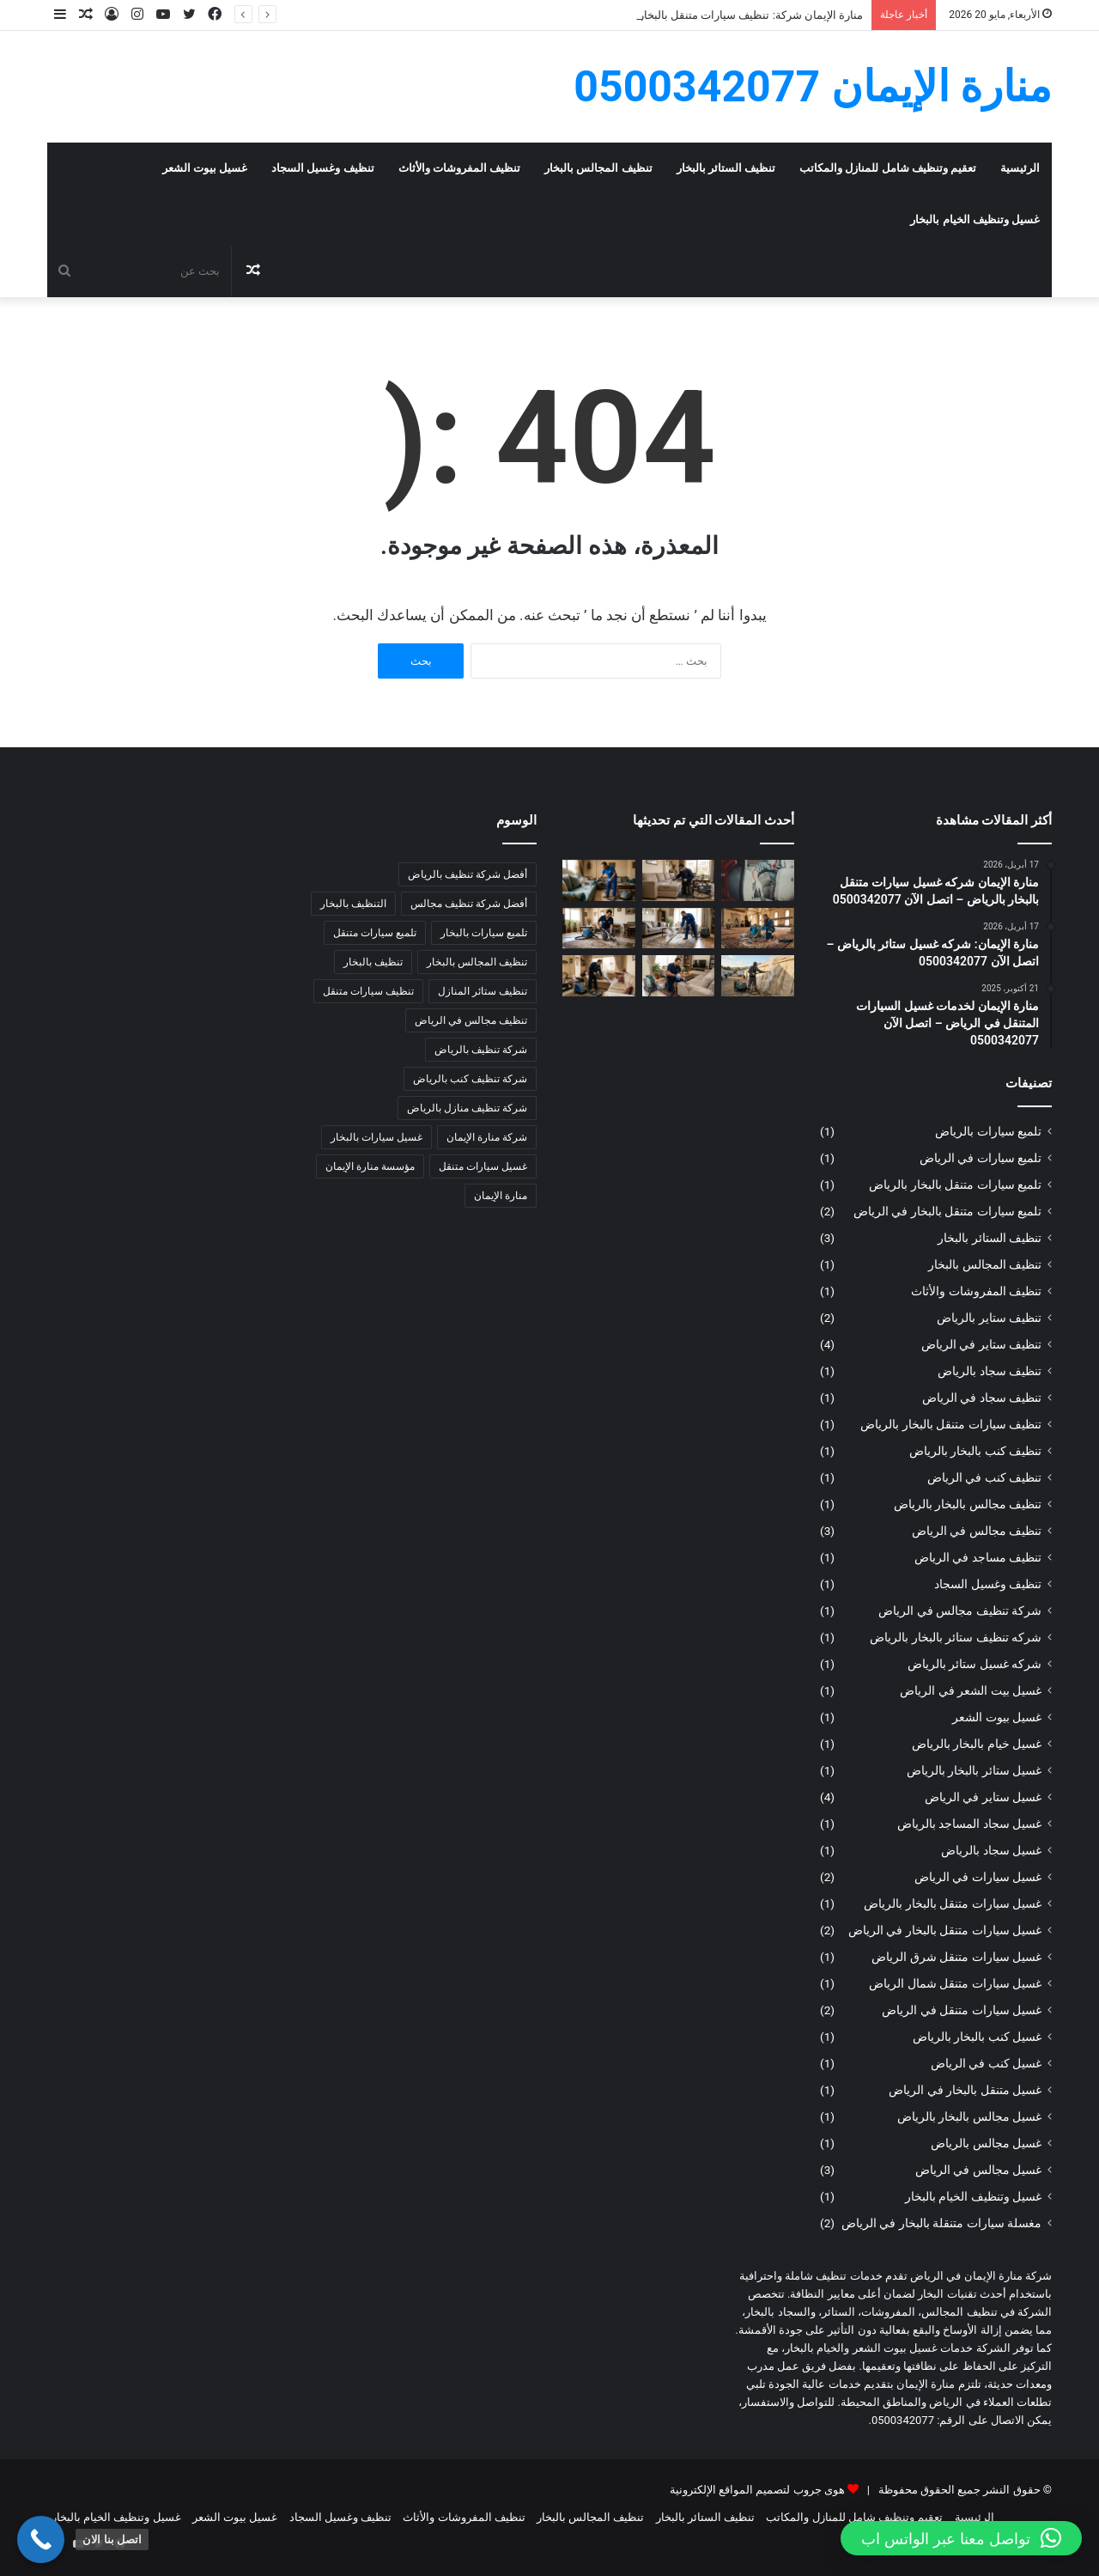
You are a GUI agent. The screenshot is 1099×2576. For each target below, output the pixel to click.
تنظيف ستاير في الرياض (981, 1344)
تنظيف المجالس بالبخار (598, 167)
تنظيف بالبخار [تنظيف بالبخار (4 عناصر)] (373, 962)
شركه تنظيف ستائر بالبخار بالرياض (955, 1637)
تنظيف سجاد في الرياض (981, 1397)
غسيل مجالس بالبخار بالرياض (969, 2116)
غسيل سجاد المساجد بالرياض (969, 1823)
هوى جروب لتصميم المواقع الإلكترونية (757, 2489)
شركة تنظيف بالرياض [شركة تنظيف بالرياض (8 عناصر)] (480, 1050)
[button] (961, 2538)
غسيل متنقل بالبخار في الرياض (965, 2090)
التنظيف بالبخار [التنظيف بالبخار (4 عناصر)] (353, 904)
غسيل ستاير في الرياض (983, 1797)
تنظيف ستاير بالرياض (989, 1318)
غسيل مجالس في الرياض (978, 2170)
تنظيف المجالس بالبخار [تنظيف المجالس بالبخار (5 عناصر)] (477, 962)
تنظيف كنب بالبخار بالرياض (975, 1451)
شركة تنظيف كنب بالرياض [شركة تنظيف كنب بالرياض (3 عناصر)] (470, 1079)
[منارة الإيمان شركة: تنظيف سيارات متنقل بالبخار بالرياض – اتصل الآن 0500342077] (757, 880)
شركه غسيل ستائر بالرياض (974, 1664)
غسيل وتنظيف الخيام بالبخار (975, 219)
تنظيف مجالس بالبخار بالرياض (967, 1504)
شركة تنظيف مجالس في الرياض (959, 1610)
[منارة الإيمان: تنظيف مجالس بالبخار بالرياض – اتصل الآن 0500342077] (598, 975)
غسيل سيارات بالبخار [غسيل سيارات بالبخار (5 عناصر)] (376, 1137)
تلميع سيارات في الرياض (980, 1158)
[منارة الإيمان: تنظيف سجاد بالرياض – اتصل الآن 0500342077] (678, 928)
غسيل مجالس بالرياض (986, 2143)
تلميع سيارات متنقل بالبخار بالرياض (955, 1184)
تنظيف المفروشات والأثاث (459, 167)
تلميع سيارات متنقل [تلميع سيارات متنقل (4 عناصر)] (374, 933)
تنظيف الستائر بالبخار (726, 167)
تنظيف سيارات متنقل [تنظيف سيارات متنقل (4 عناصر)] (368, 991)
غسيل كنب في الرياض (986, 2063)
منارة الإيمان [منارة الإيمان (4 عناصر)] (500, 1196)
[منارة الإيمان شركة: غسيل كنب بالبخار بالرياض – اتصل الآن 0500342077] (598, 880)
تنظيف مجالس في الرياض (976, 1531)
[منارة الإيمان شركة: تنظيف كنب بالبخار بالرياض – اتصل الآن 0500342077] (678, 880)
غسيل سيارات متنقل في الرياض (961, 2010)
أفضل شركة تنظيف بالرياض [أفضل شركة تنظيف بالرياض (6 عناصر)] (467, 874)
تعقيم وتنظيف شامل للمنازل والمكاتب (887, 167)
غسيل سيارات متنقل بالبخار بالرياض (952, 1903)
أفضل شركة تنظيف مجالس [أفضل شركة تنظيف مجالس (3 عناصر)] (468, 904)
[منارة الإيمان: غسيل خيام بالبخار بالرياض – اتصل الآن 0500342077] (757, 975)
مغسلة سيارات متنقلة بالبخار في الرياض (941, 2223)
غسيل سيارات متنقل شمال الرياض (955, 1983)
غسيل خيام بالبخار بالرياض (976, 1744)
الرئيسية (1020, 167)
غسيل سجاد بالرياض (991, 1850)
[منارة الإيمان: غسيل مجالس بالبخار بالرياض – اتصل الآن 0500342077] (678, 975)
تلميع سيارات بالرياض (988, 1131)
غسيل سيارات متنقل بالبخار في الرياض (944, 1930)
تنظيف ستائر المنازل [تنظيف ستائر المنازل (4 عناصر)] (482, 991)
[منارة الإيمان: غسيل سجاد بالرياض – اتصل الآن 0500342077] (598, 928)
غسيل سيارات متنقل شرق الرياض (956, 1957)
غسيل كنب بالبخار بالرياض (977, 2036)
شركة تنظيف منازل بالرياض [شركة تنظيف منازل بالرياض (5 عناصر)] (467, 1108)
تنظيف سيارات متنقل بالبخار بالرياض (950, 1424)
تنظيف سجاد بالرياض (989, 1371)
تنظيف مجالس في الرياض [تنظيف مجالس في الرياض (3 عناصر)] (471, 1020)
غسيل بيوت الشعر (204, 167)
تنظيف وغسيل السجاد (322, 167)
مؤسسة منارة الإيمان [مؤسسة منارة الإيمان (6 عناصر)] (370, 1166)
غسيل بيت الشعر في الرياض (970, 1690)
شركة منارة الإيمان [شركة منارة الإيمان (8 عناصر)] (486, 1137)
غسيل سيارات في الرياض (977, 1877)
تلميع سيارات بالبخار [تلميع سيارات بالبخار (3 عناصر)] (483, 933)
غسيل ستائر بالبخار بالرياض (974, 1770)
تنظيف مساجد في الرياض (977, 1557)
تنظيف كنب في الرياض (984, 1477)
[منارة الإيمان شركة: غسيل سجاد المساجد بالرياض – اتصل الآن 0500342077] (757, 928)
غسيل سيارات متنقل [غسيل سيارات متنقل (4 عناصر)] (483, 1166)
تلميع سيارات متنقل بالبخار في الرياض (947, 1211)
